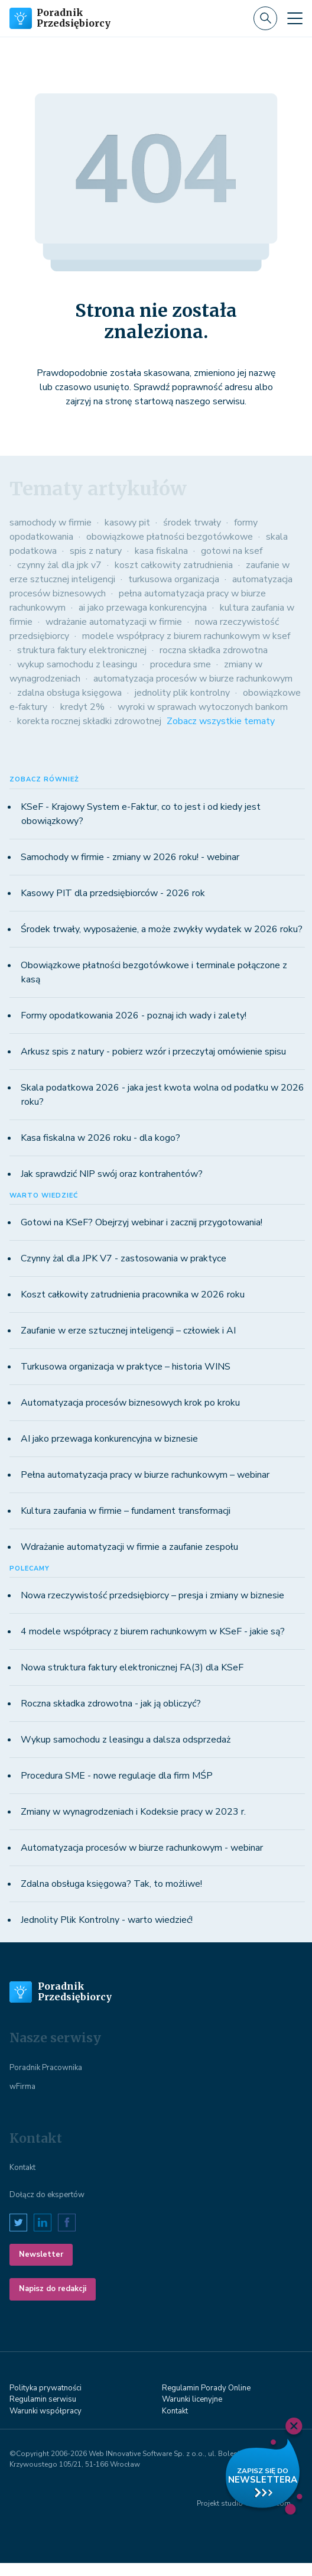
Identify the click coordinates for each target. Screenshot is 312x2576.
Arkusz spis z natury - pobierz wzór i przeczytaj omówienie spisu (153, 1051)
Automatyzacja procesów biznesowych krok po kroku (130, 1402)
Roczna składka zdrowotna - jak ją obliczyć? (111, 1703)
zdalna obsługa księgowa (69, 692)
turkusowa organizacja (173, 579)
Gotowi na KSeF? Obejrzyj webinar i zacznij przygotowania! (141, 1222)
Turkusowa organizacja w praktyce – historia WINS (125, 1366)
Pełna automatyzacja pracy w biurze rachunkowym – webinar (145, 1474)
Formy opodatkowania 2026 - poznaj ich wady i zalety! (133, 1015)
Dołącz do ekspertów (46, 2194)
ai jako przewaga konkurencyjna (143, 607)
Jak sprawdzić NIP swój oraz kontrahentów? (112, 1173)
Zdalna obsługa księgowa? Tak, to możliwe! (111, 1883)
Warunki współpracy (45, 2411)
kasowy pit (127, 522)
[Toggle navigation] (295, 18)
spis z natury (96, 550)
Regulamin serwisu (42, 2399)
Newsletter (41, 2254)
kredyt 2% (82, 706)
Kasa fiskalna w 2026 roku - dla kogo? (100, 1137)
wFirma (22, 2086)
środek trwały (192, 522)
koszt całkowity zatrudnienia (174, 565)
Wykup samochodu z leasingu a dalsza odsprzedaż (125, 1739)
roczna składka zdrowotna (214, 650)
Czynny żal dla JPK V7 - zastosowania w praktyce (123, 1258)
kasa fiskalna (161, 550)
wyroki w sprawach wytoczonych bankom (203, 706)
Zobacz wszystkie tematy (221, 721)
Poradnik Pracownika (45, 2067)
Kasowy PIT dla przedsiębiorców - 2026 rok (113, 893)
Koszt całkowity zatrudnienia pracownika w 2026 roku (133, 1294)
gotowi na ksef (231, 550)
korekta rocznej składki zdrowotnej (89, 721)
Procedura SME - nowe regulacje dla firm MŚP (117, 1775)
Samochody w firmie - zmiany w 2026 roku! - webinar (130, 857)
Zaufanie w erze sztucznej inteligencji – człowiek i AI (128, 1330)
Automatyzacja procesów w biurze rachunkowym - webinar (142, 1847)
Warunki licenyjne (192, 2399)
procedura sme (180, 664)
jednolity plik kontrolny (182, 692)
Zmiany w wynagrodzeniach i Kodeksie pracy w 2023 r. (133, 1811)
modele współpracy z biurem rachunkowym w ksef (186, 636)
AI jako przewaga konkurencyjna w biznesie (109, 1438)
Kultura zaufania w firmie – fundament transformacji (125, 1510)
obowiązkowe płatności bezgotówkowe (169, 536)
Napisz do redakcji (52, 2288)
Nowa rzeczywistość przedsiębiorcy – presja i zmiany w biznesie (152, 1595)
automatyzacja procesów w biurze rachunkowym (192, 678)
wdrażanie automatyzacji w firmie (114, 621)
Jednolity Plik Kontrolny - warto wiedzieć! (107, 1919)
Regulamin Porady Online (206, 2388)
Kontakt (22, 2167)
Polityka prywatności (45, 2388)
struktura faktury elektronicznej (82, 650)
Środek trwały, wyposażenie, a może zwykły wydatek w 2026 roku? (162, 929)
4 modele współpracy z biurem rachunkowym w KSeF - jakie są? (153, 1631)
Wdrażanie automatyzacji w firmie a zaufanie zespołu (129, 1546)
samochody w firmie (50, 522)
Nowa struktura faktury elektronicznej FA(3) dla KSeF (132, 1667)
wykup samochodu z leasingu (77, 664)
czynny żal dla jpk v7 (59, 565)
